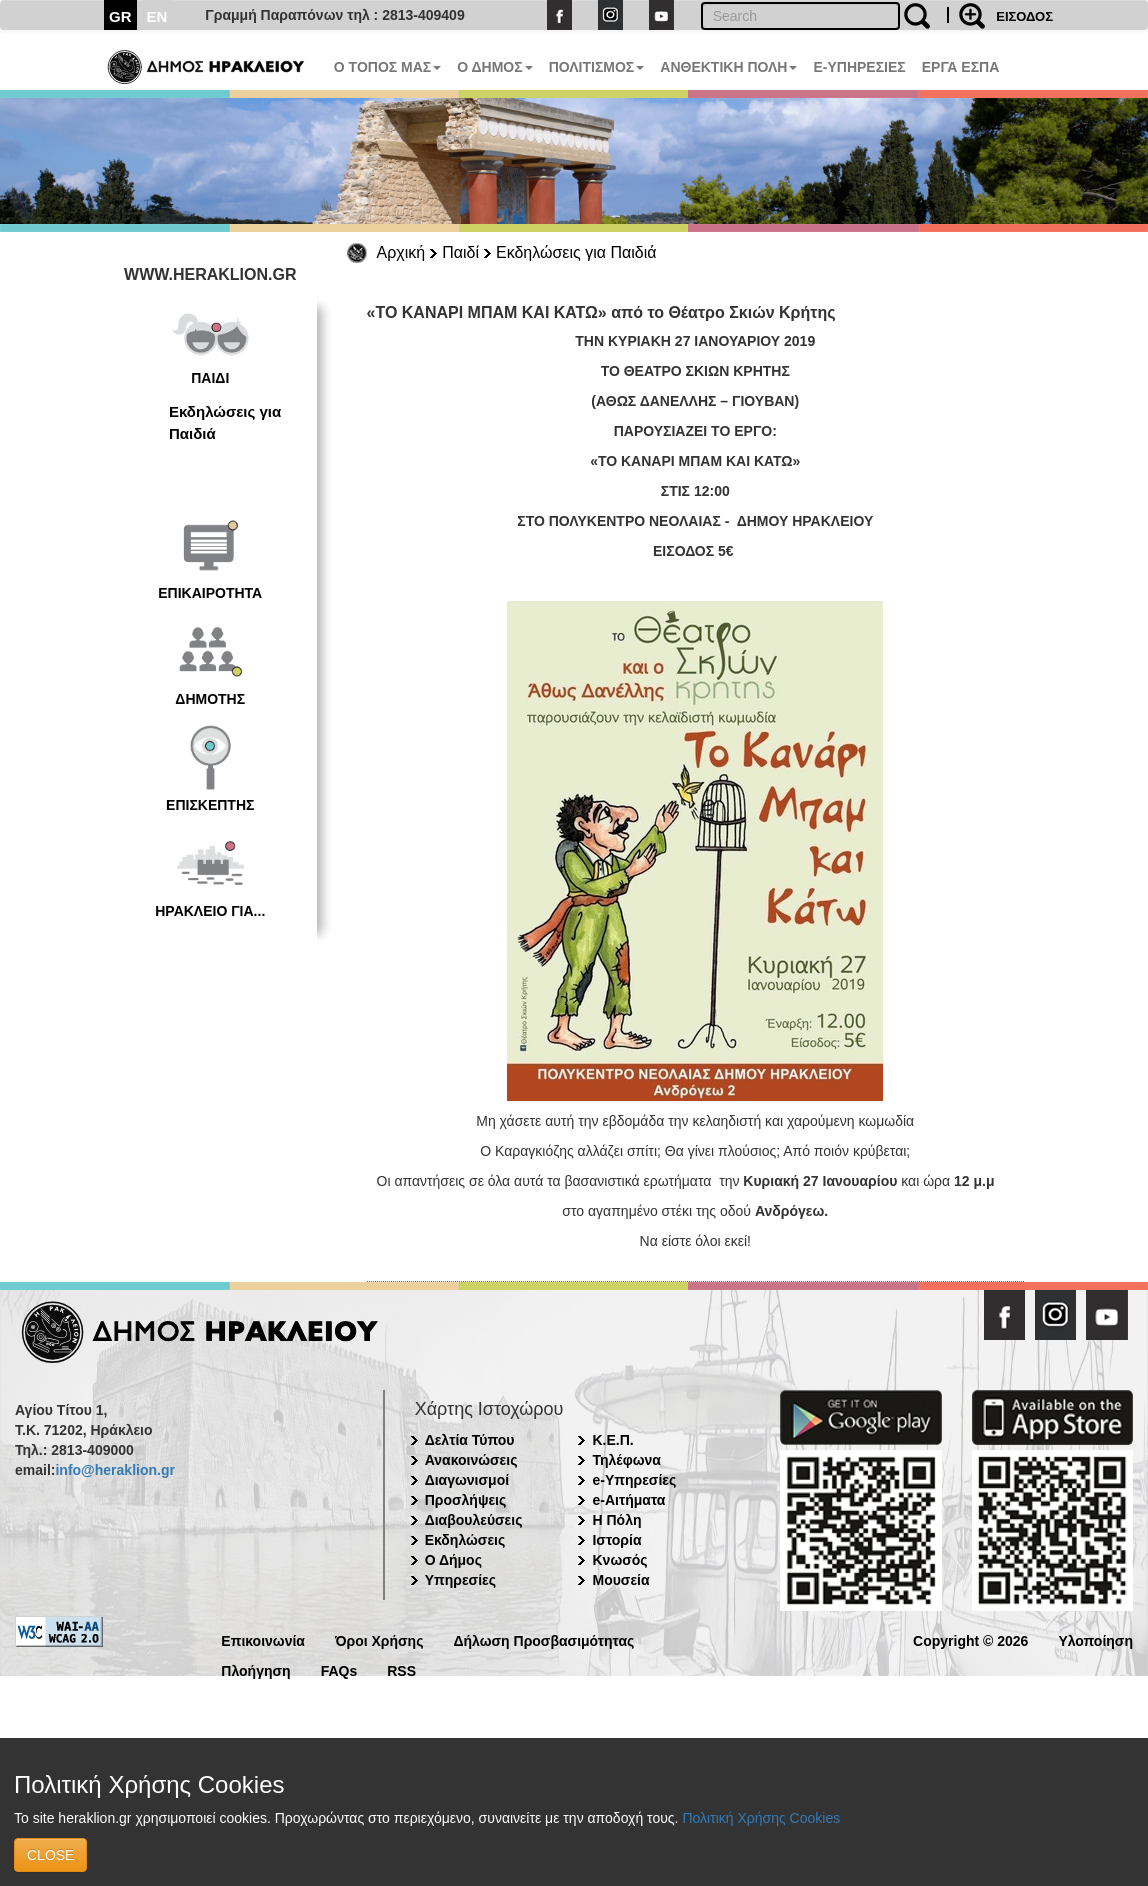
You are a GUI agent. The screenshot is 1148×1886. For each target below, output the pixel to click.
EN (157, 16)
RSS (401, 1669)
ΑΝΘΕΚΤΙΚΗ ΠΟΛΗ (728, 67)
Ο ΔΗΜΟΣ (494, 67)
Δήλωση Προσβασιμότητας (543, 1639)
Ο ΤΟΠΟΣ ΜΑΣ (387, 67)
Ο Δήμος (453, 1560)
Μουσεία (620, 1580)
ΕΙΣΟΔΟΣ (1024, 16)
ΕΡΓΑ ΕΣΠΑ (961, 67)
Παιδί (460, 252)
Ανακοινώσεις (471, 1460)
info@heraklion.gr (114, 1470)
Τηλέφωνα (626, 1460)
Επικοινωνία (263, 1639)
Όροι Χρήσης (379, 1639)
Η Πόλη (616, 1520)
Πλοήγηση (255, 1669)
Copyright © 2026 (970, 1639)
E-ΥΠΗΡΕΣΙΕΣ (859, 67)
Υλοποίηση (1095, 1639)
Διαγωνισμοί (467, 1480)
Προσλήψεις (466, 1500)
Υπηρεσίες (460, 1580)
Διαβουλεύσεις (474, 1520)
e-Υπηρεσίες (634, 1480)
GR (120, 16)
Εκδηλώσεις (465, 1540)
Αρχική (401, 252)
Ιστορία (616, 1540)
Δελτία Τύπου (470, 1440)
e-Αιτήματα (628, 1500)
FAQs (339, 1669)
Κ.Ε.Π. (612, 1440)
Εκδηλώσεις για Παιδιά (576, 252)
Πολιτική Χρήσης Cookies (761, 1818)
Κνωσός (619, 1560)
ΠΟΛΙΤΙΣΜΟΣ (597, 67)
